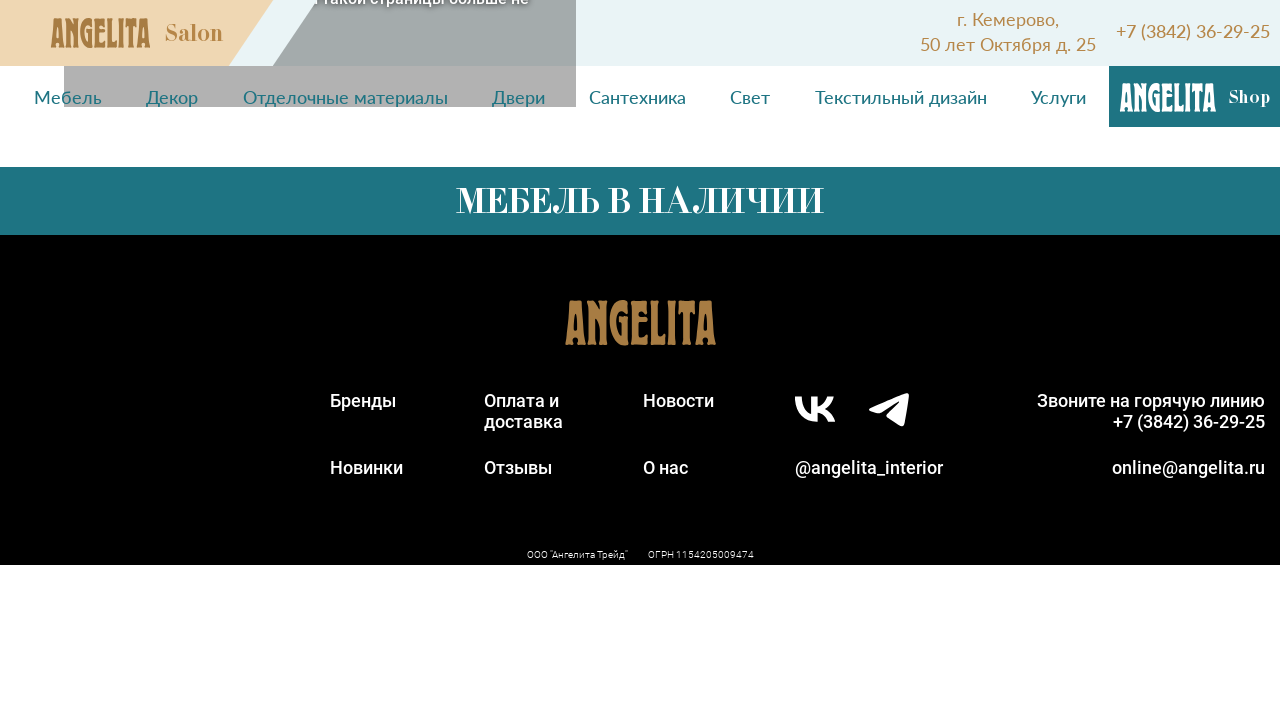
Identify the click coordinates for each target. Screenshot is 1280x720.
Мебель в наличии (640, 201)
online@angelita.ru (1188, 467)
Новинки (366, 467)
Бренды (363, 400)
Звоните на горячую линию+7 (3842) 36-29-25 (1151, 411)
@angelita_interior (869, 467)
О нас (665, 467)
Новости (678, 400)
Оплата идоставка (523, 411)
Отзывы (518, 467)
